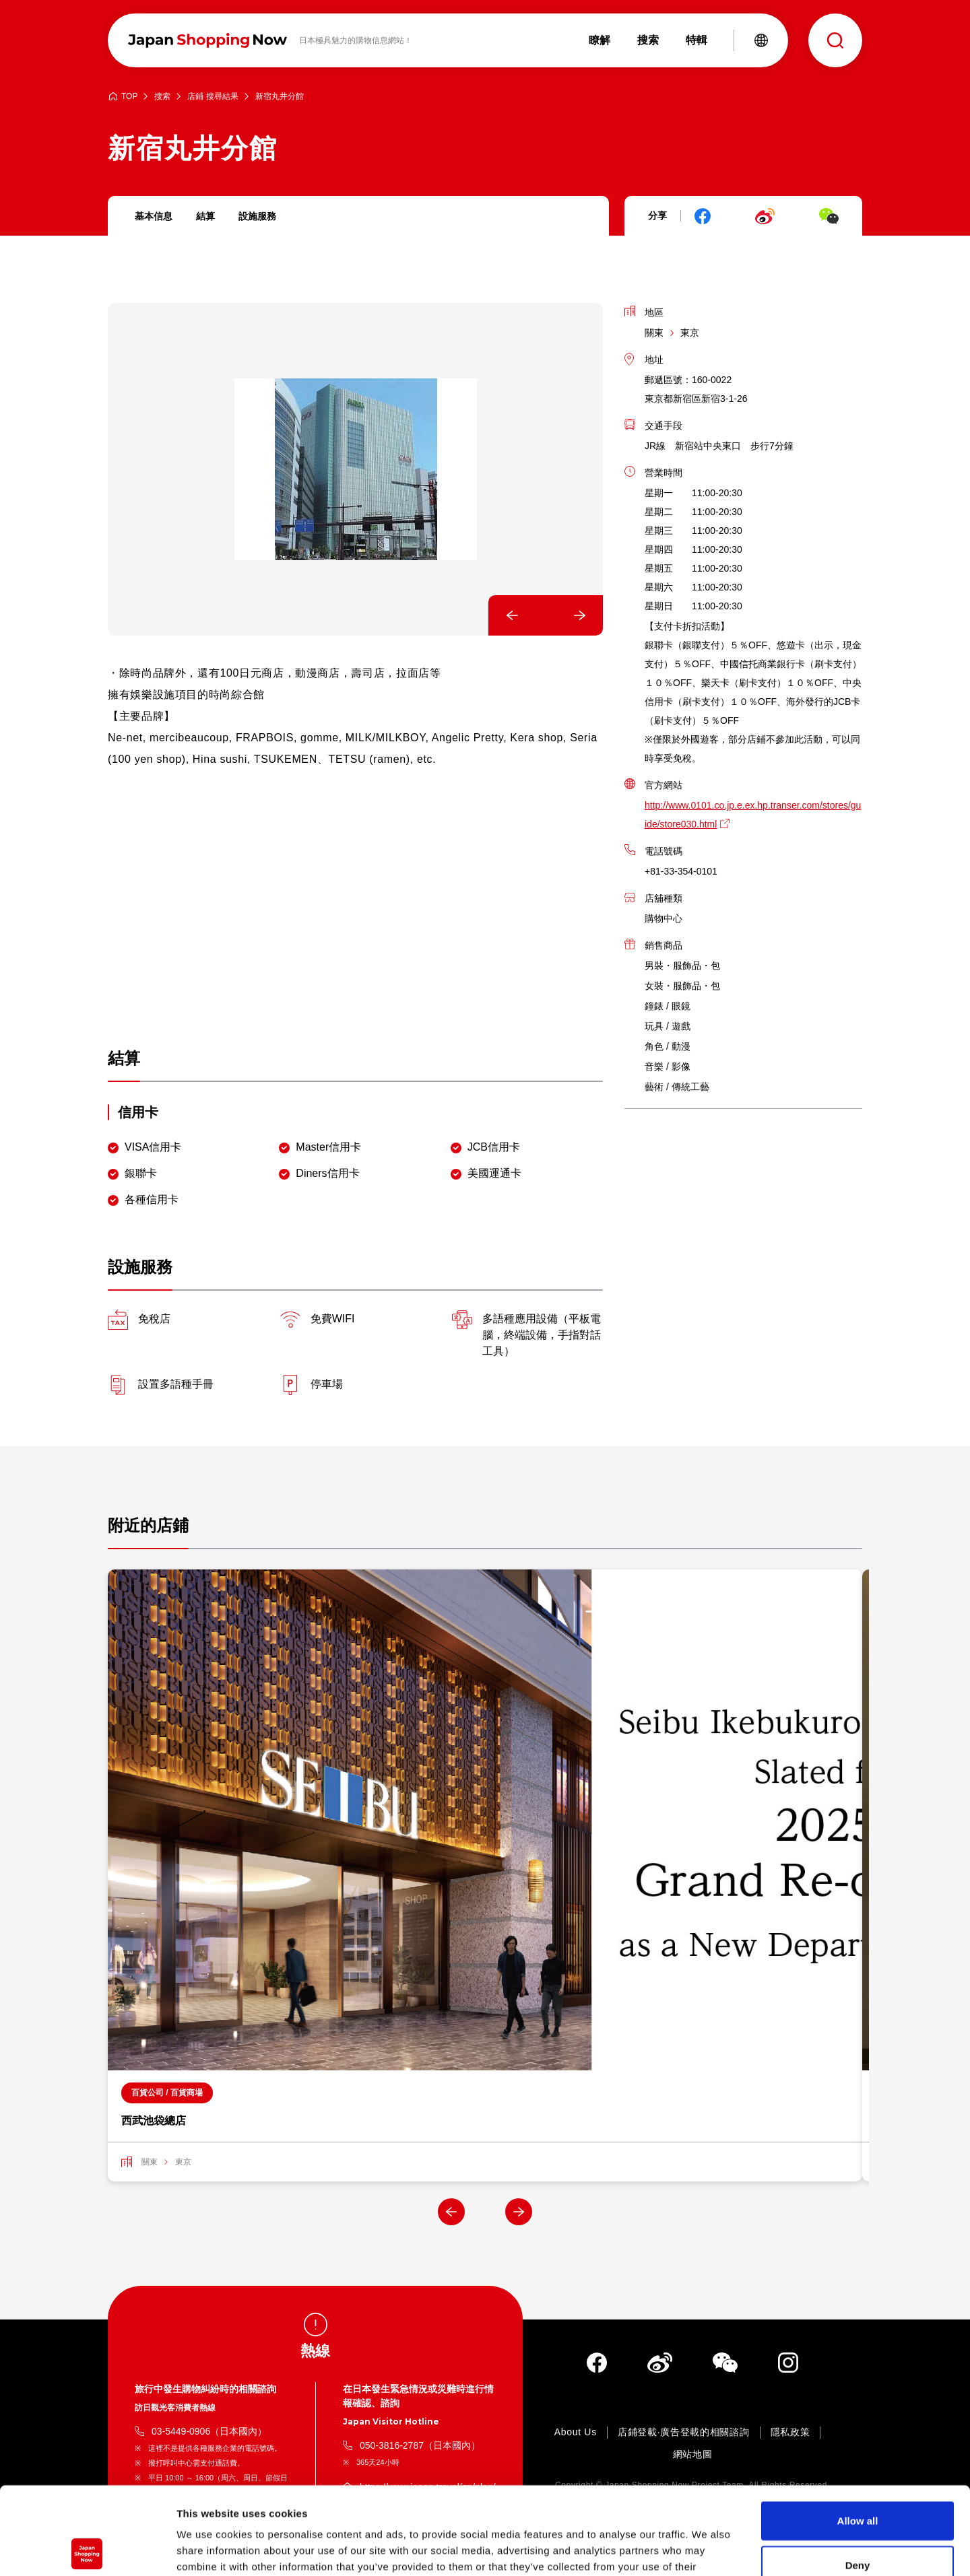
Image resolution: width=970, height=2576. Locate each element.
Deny (857, 2477)
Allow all (857, 2433)
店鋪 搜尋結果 (212, 96)
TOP (129, 96)
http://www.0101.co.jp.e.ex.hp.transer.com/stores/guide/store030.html (753, 814)
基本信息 (153, 216)
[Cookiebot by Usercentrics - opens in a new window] (87, 2550)
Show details (707, 2549)
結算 (205, 216)
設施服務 (257, 216)
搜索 (162, 96)
